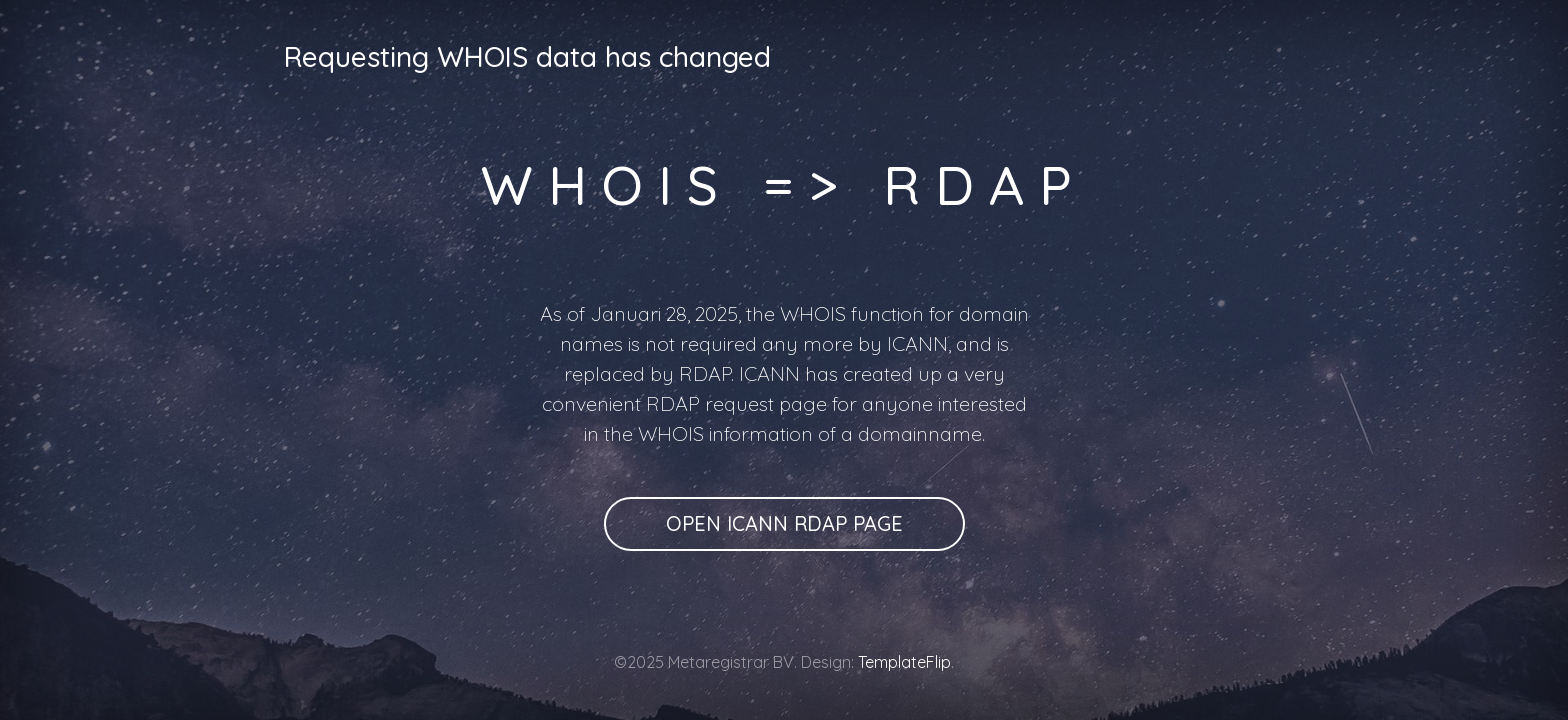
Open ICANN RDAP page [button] (784, 523)
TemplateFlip (904, 662)
